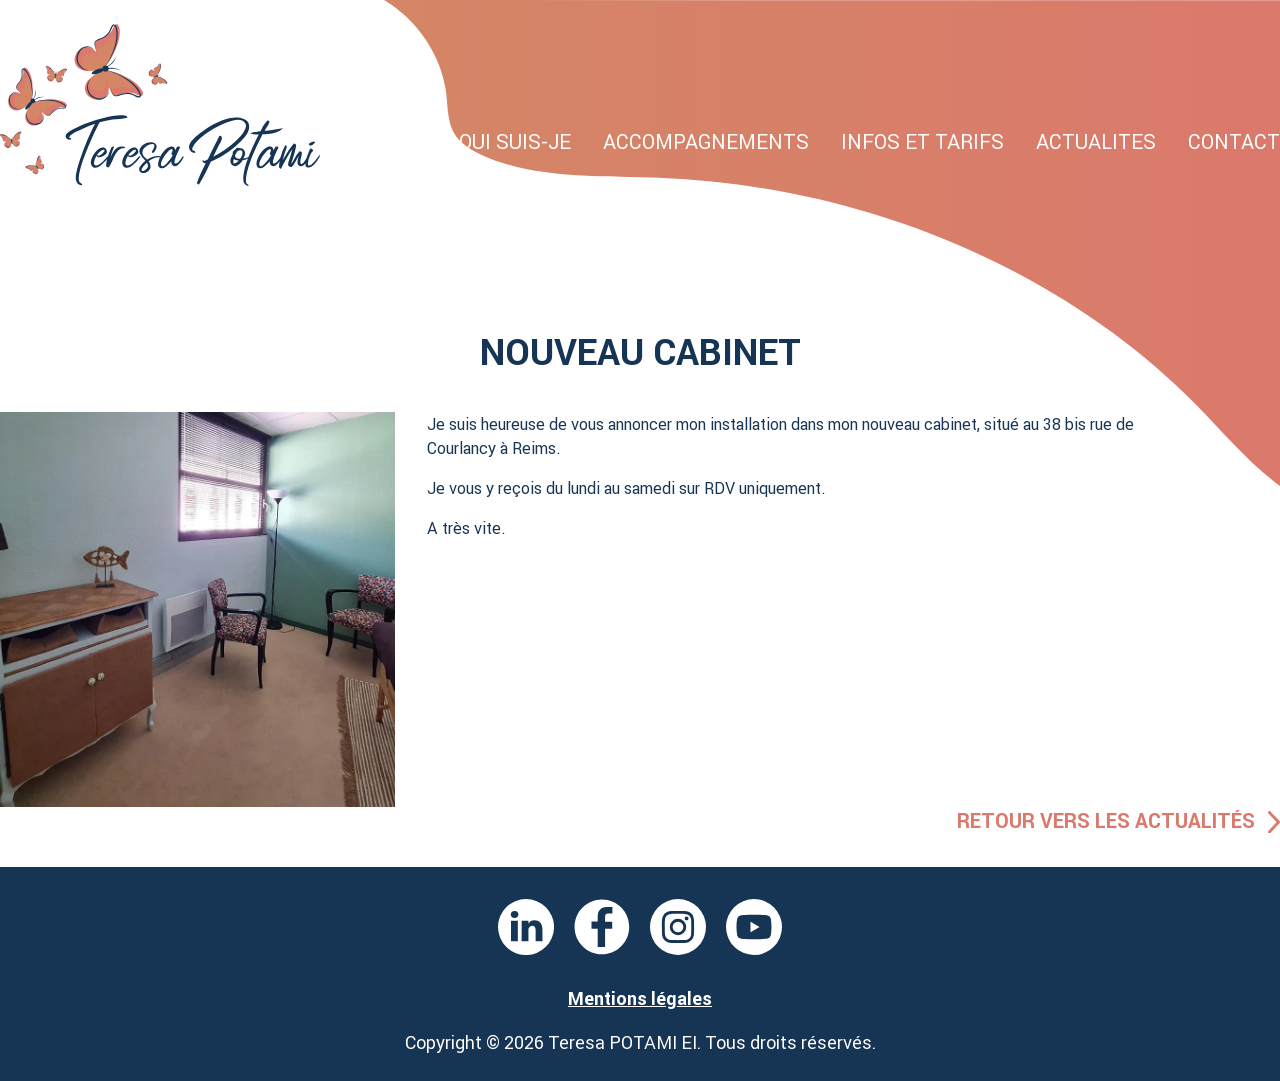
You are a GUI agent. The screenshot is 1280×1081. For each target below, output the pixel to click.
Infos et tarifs (922, 141)
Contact (1234, 141)
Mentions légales (640, 998)
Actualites (1096, 141)
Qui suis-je (515, 141)
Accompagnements (706, 141)
